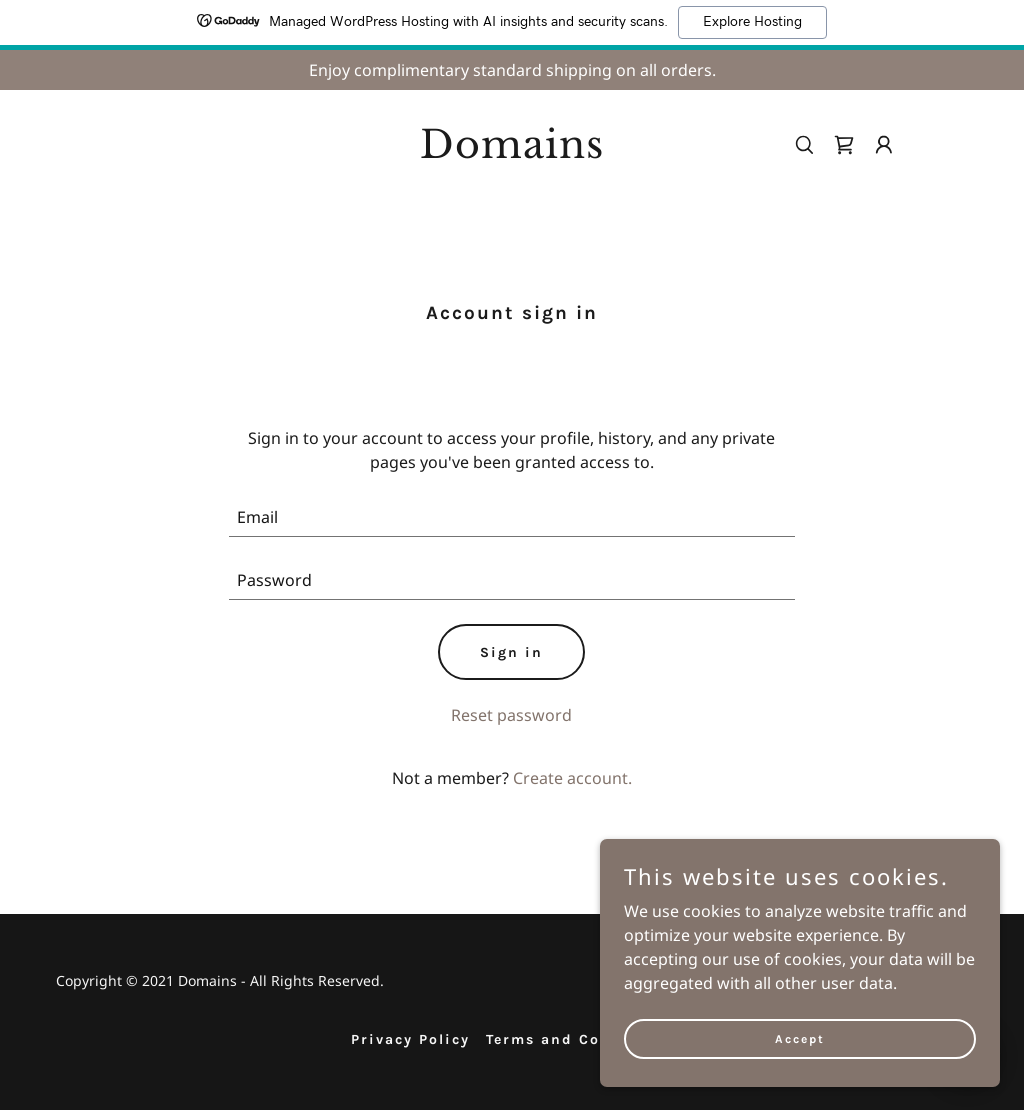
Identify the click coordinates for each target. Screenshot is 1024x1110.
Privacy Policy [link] (410, 1039)
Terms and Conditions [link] (580, 1039)
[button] (884, 145)
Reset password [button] (511, 715)
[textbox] (511, 517)
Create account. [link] (572, 778)
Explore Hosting (752, 22)
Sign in (511, 652)
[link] (511, 152)
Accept (800, 1052)
